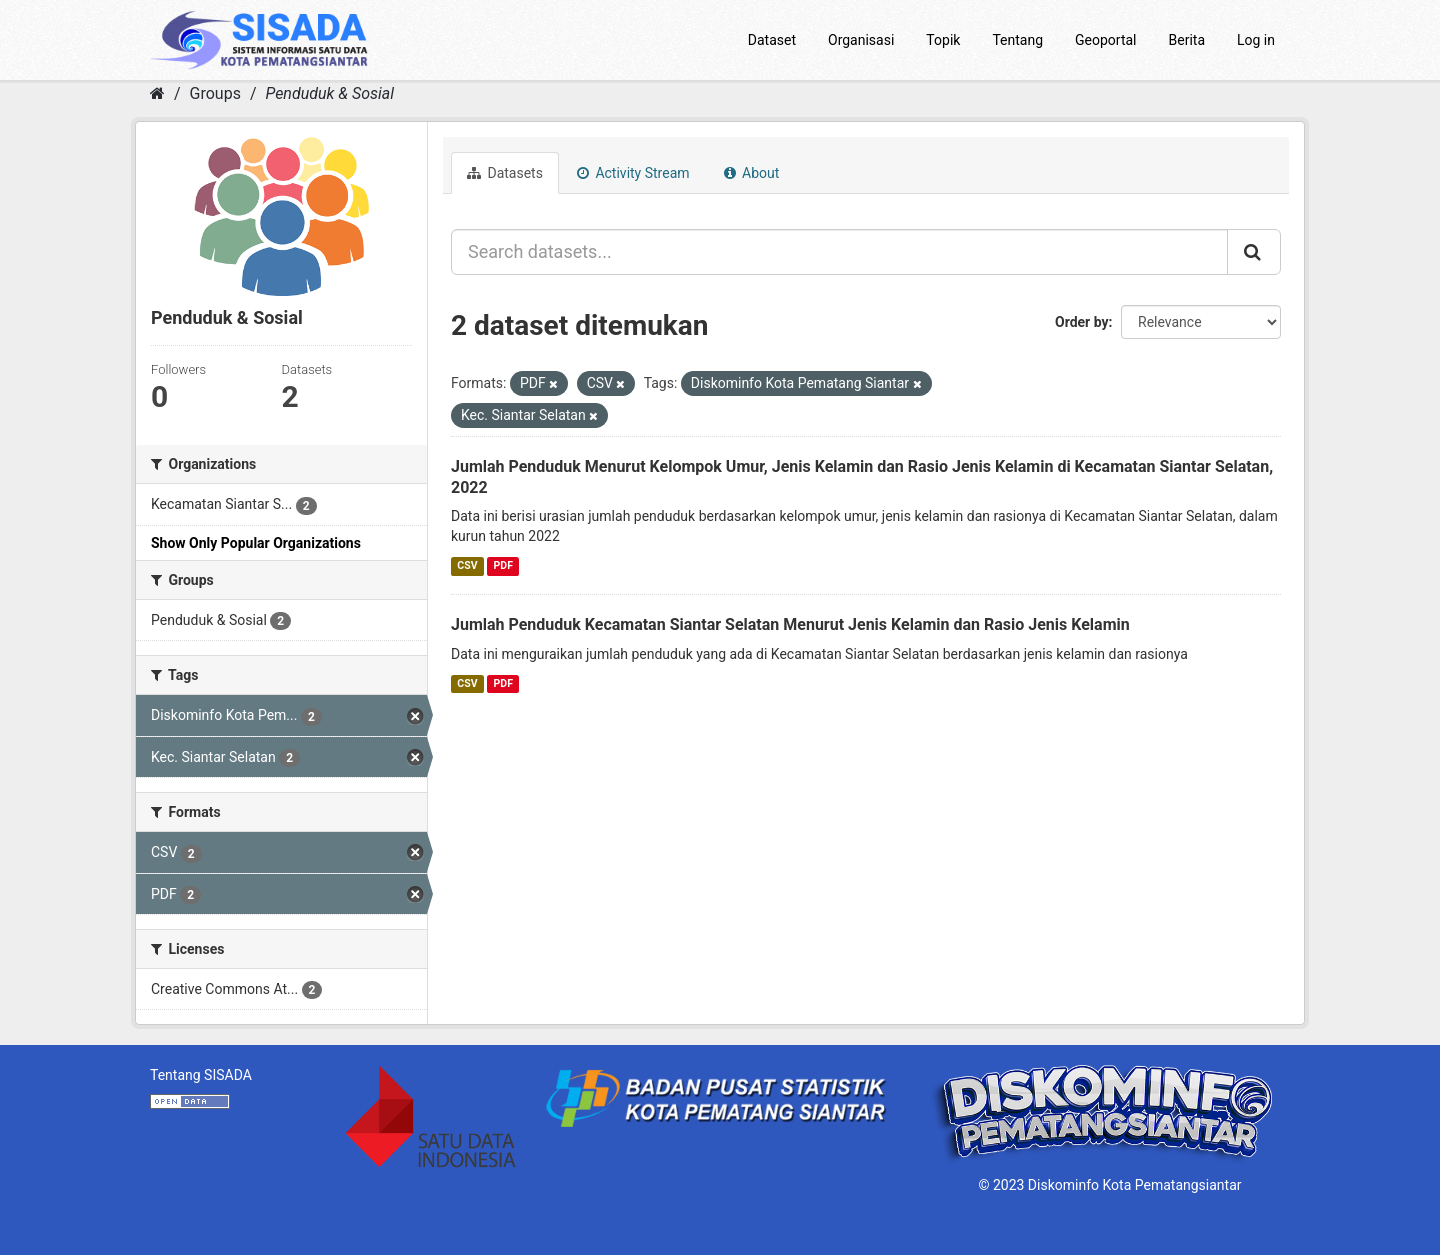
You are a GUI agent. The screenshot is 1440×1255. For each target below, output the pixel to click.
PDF (503, 565)
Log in (1256, 40)
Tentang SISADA (201, 1075)
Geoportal (1105, 40)
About (752, 173)
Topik (943, 40)
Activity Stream (633, 173)
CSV (467, 565)
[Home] (157, 93)
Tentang (1017, 40)
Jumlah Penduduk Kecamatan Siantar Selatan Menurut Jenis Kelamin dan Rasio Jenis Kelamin (790, 624)
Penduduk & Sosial (329, 93)
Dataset (772, 40)
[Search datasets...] (839, 252)
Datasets (505, 173)
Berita (1187, 40)
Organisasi (861, 40)
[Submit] (1254, 252)
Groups (215, 93)
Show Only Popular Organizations (256, 543)
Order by (1082, 322)
